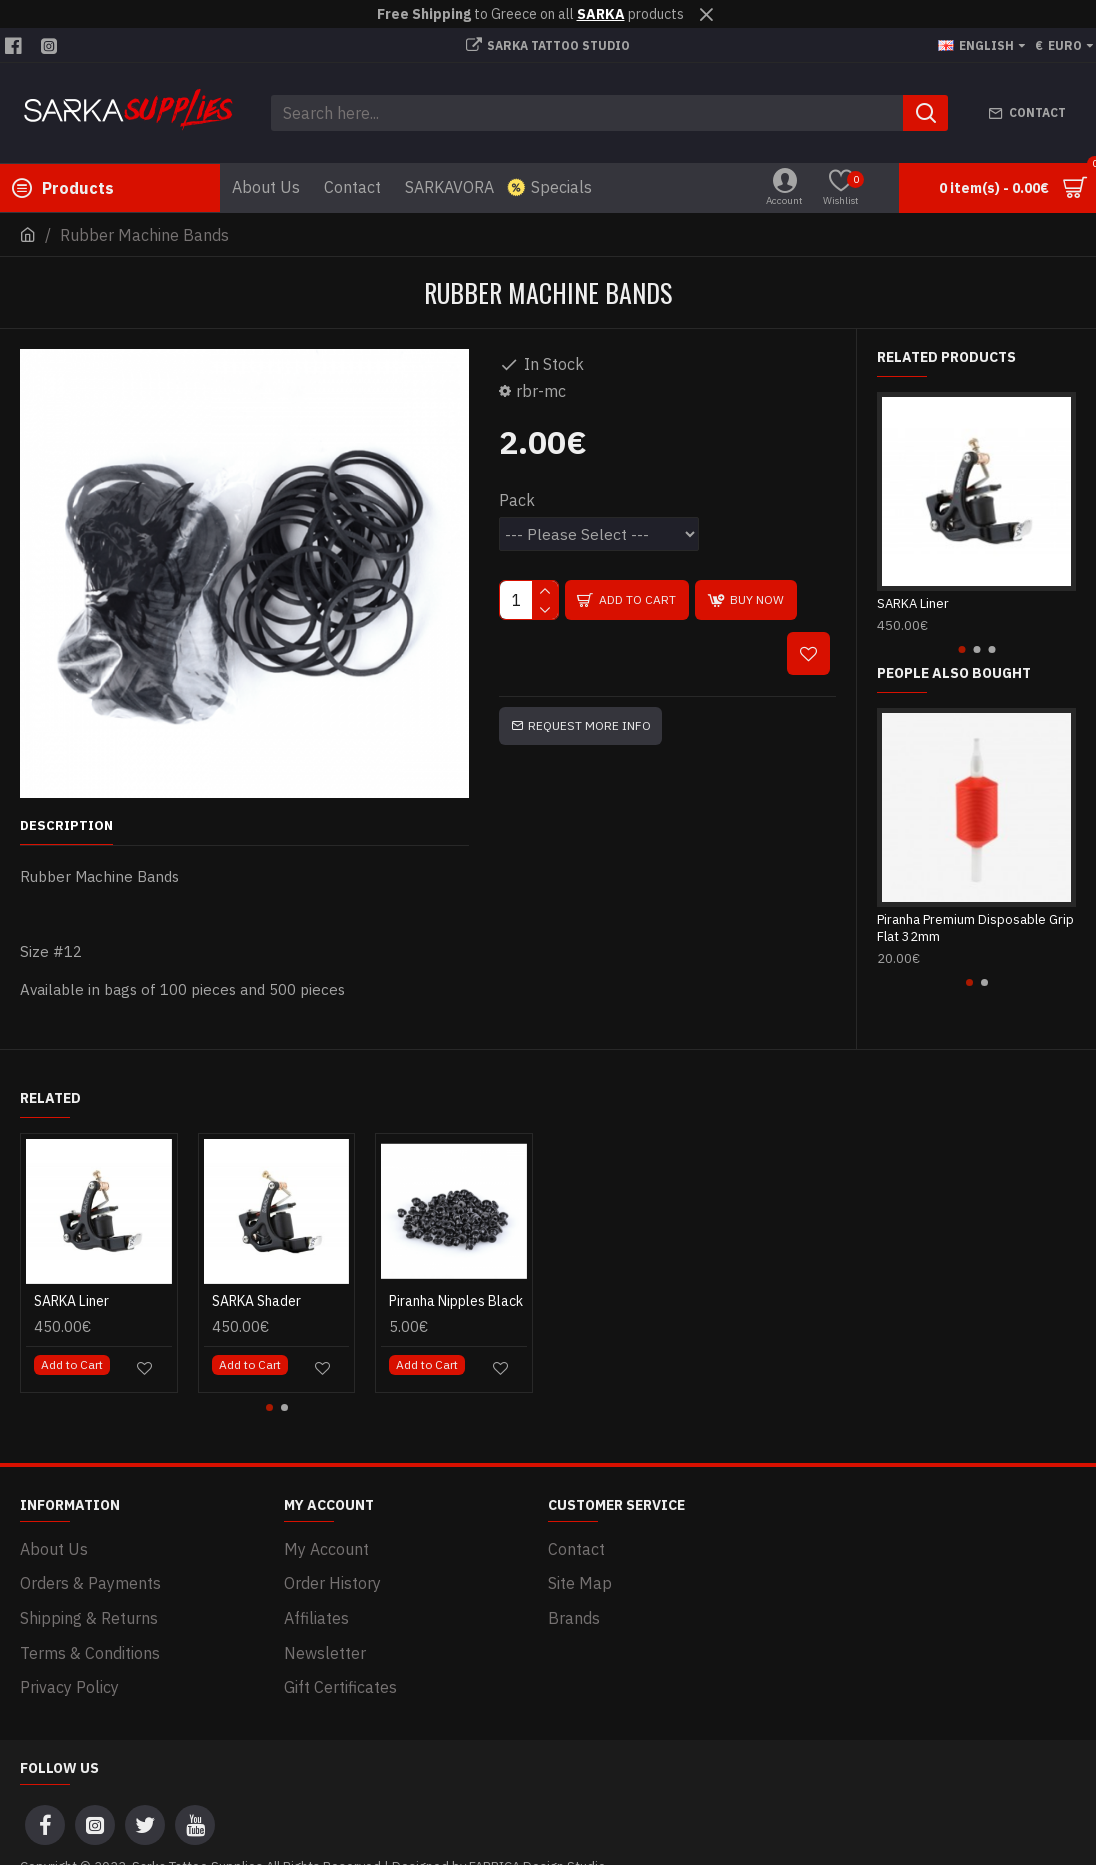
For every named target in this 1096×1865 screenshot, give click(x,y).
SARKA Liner (913, 604)
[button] (961, 649)
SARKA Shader (256, 1289)
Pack (517, 500)
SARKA (601, 14)
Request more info (589, 725)
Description (66, 826)
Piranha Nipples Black (456, 1289)
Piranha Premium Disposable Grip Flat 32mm (975, 928)
